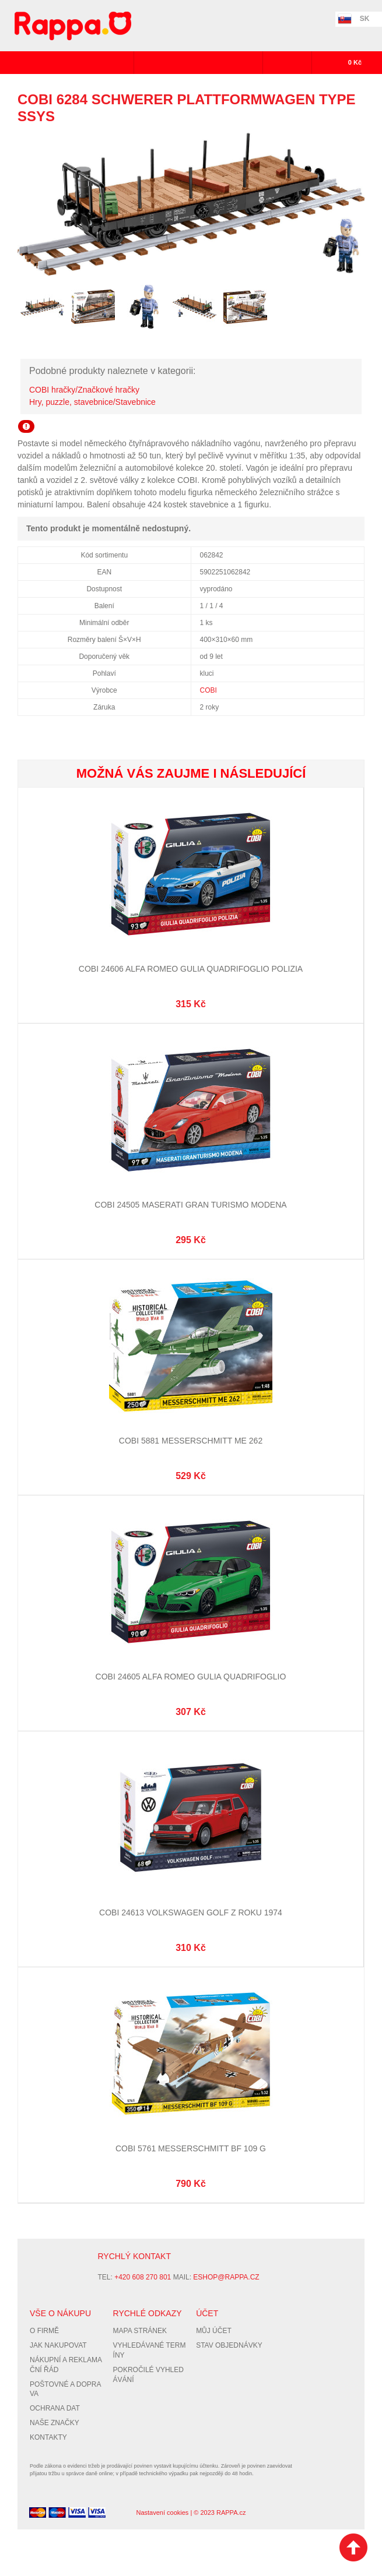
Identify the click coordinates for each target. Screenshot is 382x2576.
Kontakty (48, 2437)
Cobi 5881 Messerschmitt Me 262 (190, 1440)
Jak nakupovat (58, 2345)
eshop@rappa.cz (226, 2277)
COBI (208, 690)
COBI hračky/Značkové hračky (84, 389)
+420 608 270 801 (142, 2277)
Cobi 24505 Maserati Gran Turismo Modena (190, 1204)
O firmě (44, 2331)
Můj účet (214, 2331)
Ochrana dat (55, 2408)
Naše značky (54, 2423)
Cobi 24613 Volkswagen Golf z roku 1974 (190, 1912)
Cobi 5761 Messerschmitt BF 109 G (190, 2148)
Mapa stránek (140, 2331)
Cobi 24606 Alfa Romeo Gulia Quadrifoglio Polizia (191, 968)
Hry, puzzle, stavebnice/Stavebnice (92, 402)
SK (365, 19)
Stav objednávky (229, 2345)
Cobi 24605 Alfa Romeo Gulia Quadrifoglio (191, 1676)
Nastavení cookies (162, 2512)
